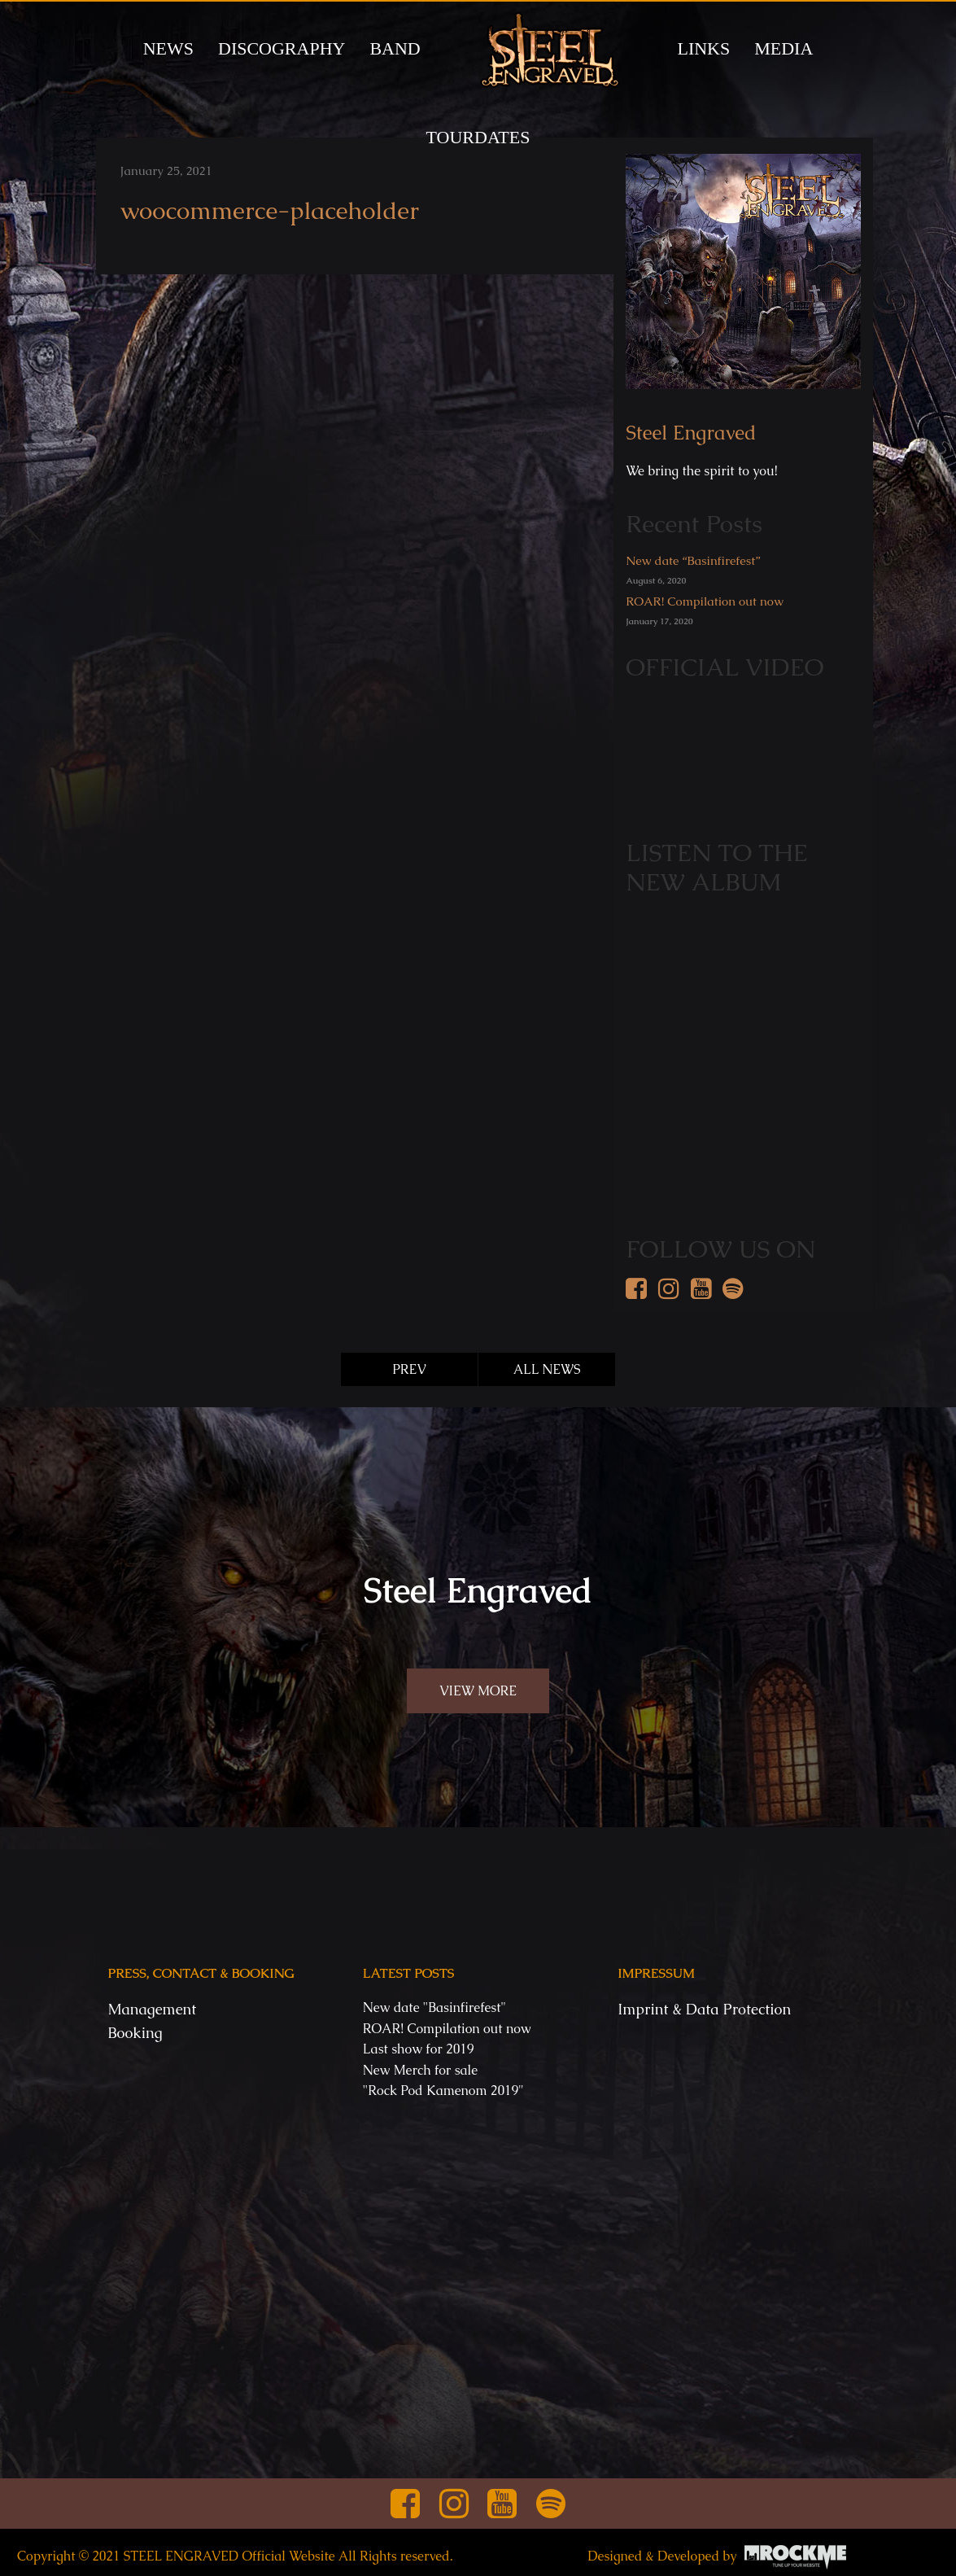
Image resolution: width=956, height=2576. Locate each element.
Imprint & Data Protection (704, 2009)
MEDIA (783, 48)
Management (152, 2009)
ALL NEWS (547, 1369)
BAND (394, 48)
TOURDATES (478, 137)
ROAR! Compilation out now (705, 601)
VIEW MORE (478, 1690)
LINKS (703, 48)
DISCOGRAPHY (281, 48)
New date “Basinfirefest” (693, 560)
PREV (409, 1369)
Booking (135, 2032)
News (168, 48)
